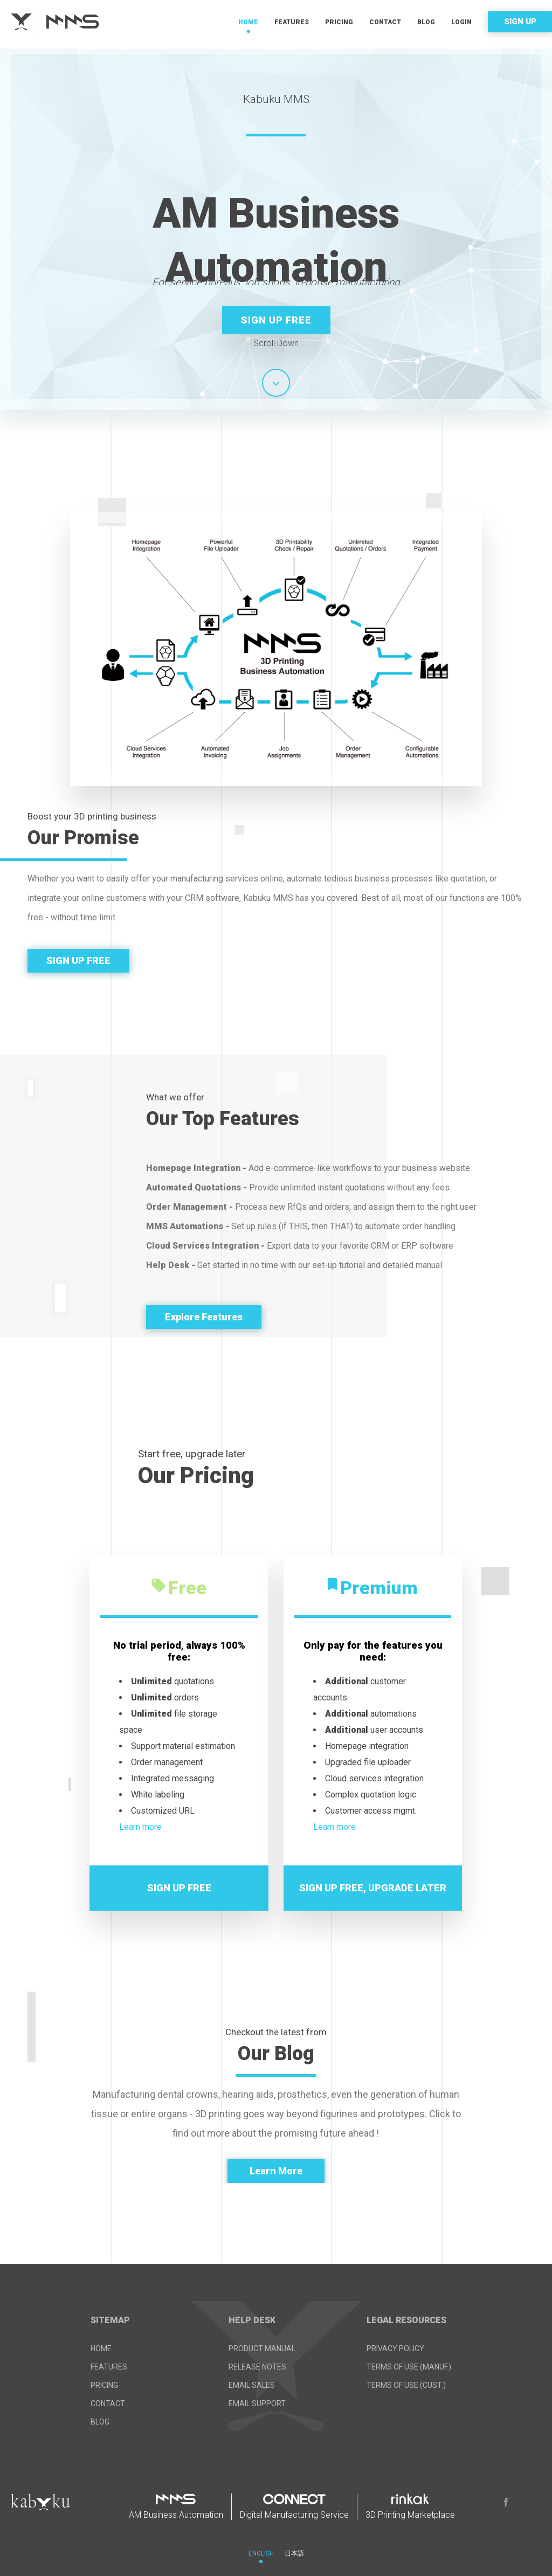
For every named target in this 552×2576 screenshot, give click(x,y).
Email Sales (252, 2385)
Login (461, 22)
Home (248, 22)
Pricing (339, 22)
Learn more (140, 1827)
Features (291, 22)
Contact (385, 22)
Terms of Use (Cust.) (406, 2385)
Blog (426, 22)
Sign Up (520, 21)
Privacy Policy (395, 2348)
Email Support (257, 2403)
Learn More (276, 2170)
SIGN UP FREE (78, 960)
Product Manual (262, 2348)
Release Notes (257, 2367)
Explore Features (204, 1317)
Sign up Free (276, 320)
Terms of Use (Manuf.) (409, 2367)
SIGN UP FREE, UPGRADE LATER (372, 1887)
